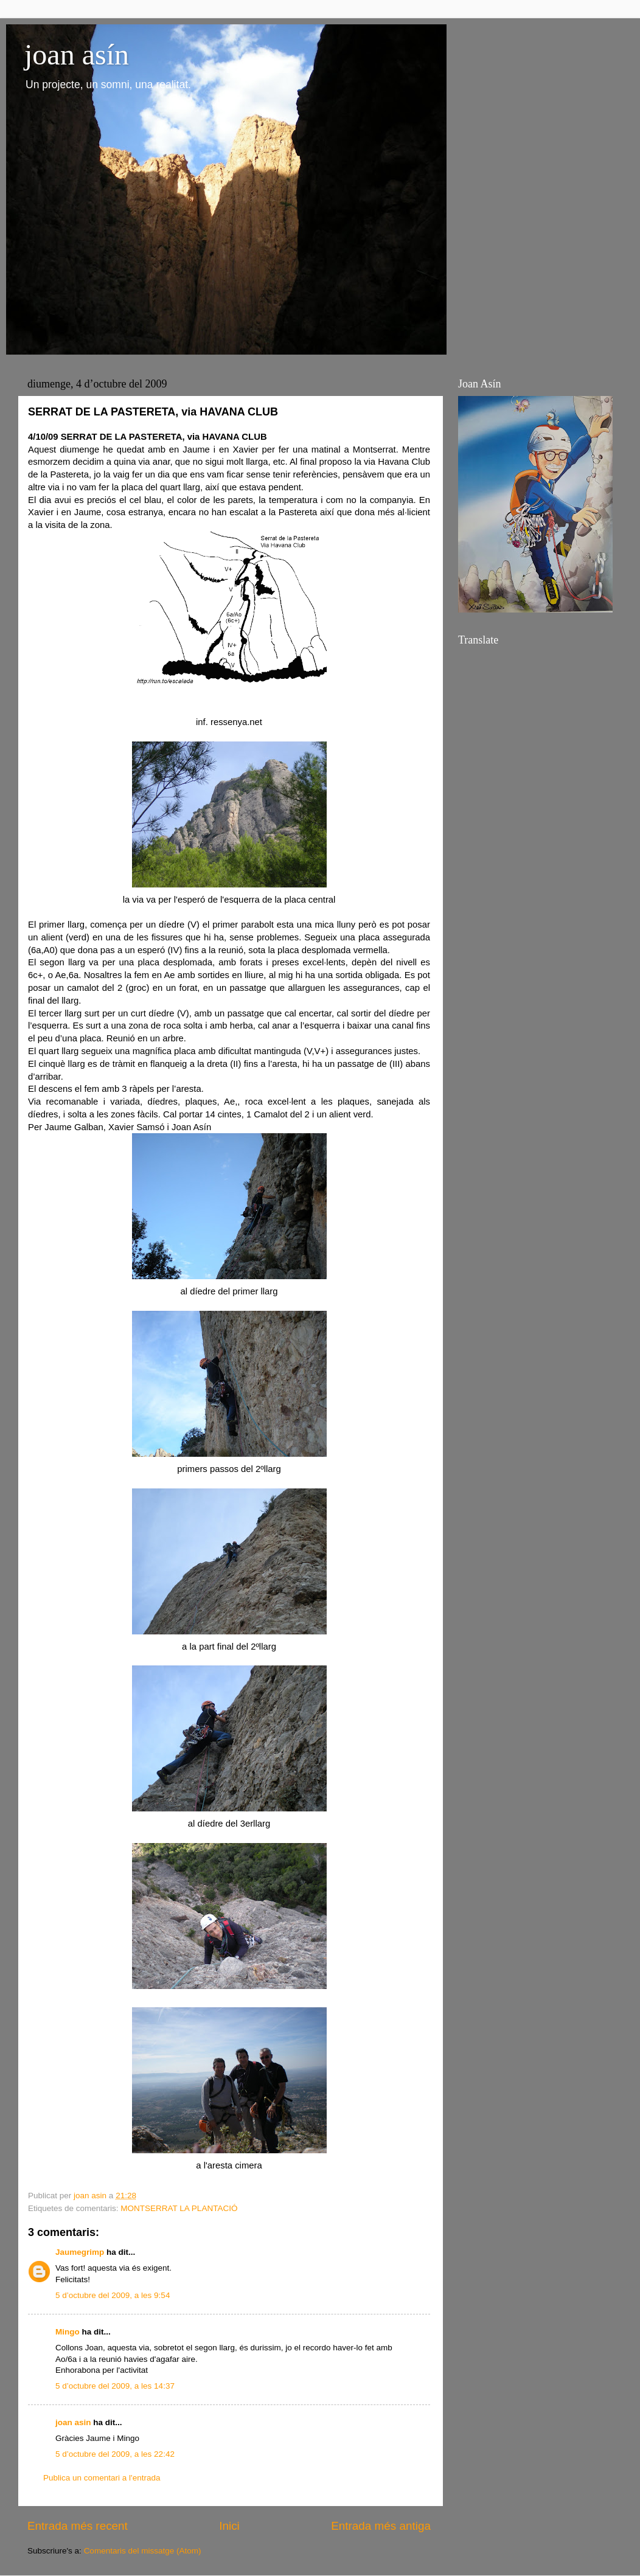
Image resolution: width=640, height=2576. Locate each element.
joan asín (76, 54)
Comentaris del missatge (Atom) (142, 2550)
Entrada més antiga (381, 2525)
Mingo (67, 2331)
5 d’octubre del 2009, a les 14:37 (115, 2385)
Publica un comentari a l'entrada (101, 2477)
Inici (229, 2525)
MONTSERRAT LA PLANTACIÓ (178, 2208)
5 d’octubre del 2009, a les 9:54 (112, 2295)
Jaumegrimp (79, 2252)
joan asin (73, 2422)
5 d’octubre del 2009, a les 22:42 (115, 2454)
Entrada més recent (77, 2525)
